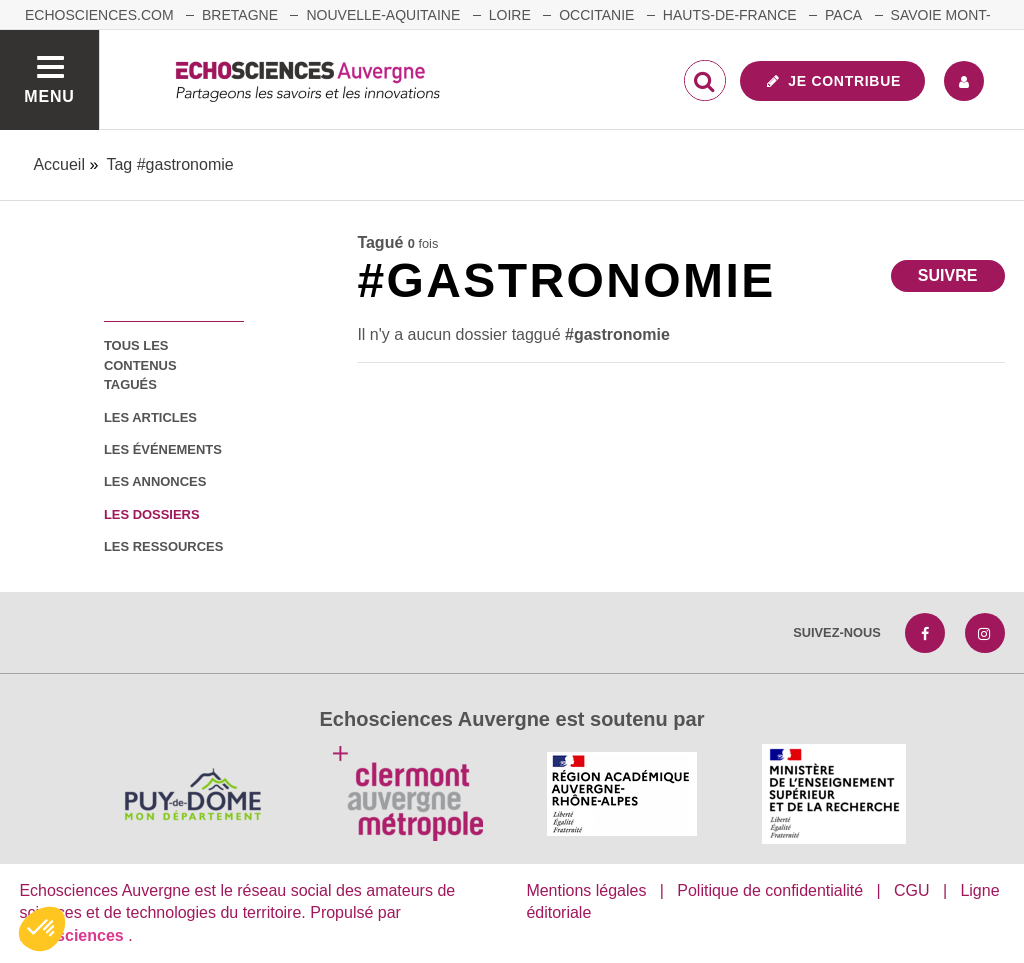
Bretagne (240, 15)
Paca (843, 15)
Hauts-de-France (730, 15)
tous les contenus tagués (140, 365)
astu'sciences (73, 935)
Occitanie (596, 15)
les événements (163, 449)
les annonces (155, 481)
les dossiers (152, 514)
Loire (510, 15)
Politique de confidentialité (770, 890)
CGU (912, 890)
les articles (150, 417)
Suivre (948, 275)
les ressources (163, 546)
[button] (42, 929)
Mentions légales (586, 890)
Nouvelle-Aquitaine (383, 15)
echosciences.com (99, 15)
